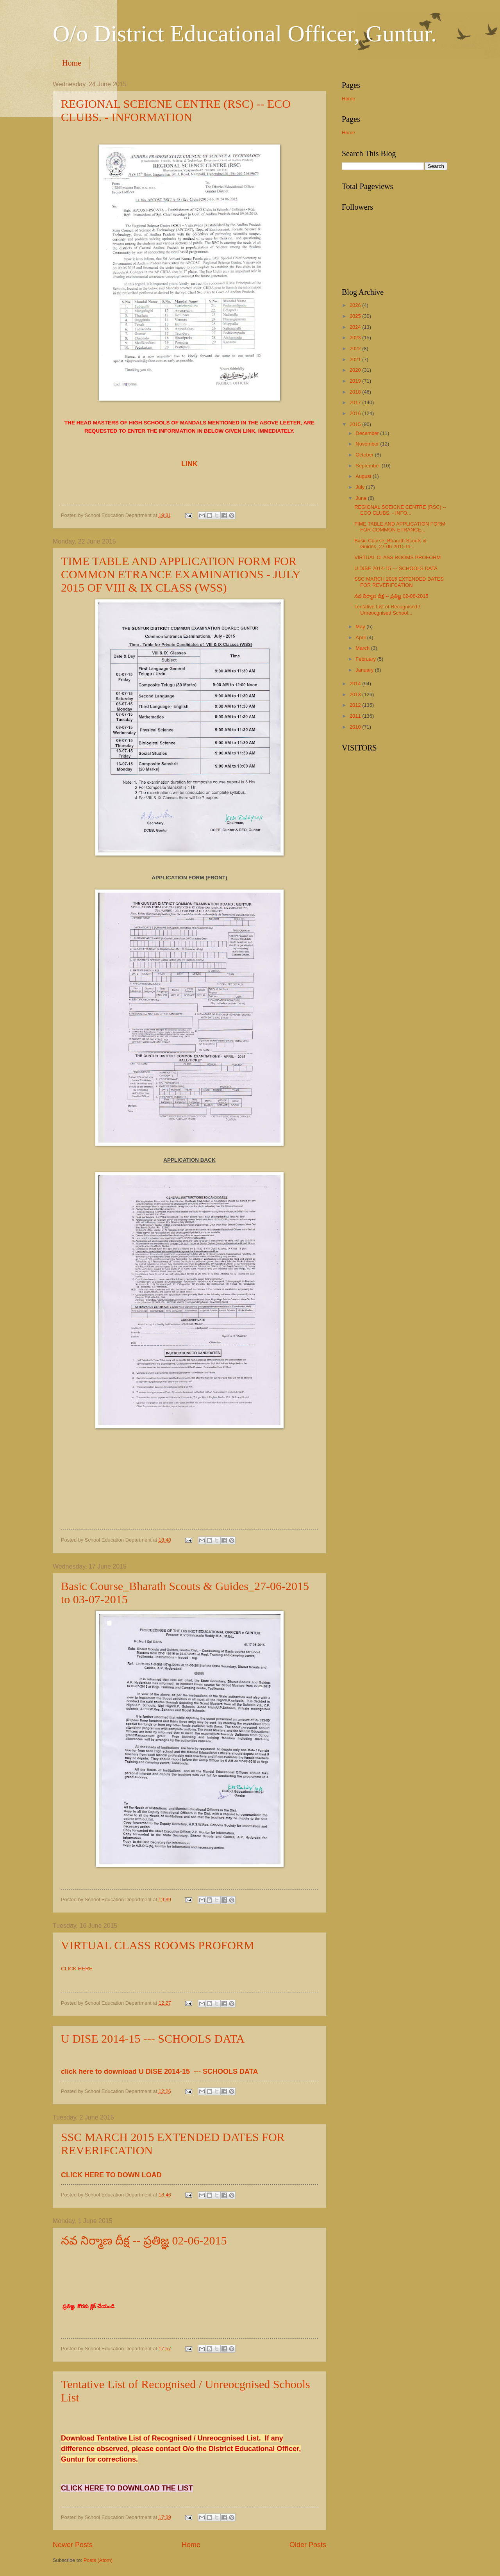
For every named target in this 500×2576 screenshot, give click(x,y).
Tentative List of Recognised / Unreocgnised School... (387, 609)
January (365, 670)
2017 (356, 402)
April (361, 637)
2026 (356, 305)
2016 (356, 413)
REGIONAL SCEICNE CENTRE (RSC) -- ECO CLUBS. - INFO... (400, 510)
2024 (356, 327)
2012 (356, 705)
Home (71, 63)
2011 (356, 716)
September (368, 466)
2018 (356, 392)
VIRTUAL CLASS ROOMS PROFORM (157, 1945)
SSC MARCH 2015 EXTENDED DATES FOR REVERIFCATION (399, 582)
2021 (356, 359)
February (366, 659)
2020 (356, 370)
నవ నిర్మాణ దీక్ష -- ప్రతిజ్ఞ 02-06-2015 (144, 2240)
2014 (356, 683)
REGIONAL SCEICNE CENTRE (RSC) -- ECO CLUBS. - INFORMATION (176, 110)
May (360, 626)
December (367, 433)
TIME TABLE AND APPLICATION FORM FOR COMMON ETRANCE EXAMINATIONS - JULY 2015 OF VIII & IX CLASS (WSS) (180, 574)
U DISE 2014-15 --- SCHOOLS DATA (153, 2038)
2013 (356, 694)
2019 (356, 381)
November (367, 444)
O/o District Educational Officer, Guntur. (245, 33)
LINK (189, 464)
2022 (356, 348)
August (364, 476)
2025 (356, 316)
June (361, 498)
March (363, 648)
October (365, 455)
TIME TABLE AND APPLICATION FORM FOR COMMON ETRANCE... (399, 527)
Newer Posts (73, 2545)
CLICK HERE (77, 1969)
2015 (356, 424)
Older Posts (307, 2545)
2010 (356, 727)
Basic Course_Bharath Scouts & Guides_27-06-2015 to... (390, 543)
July (360, 487)
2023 (356, 337)
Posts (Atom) (98, 2560)
